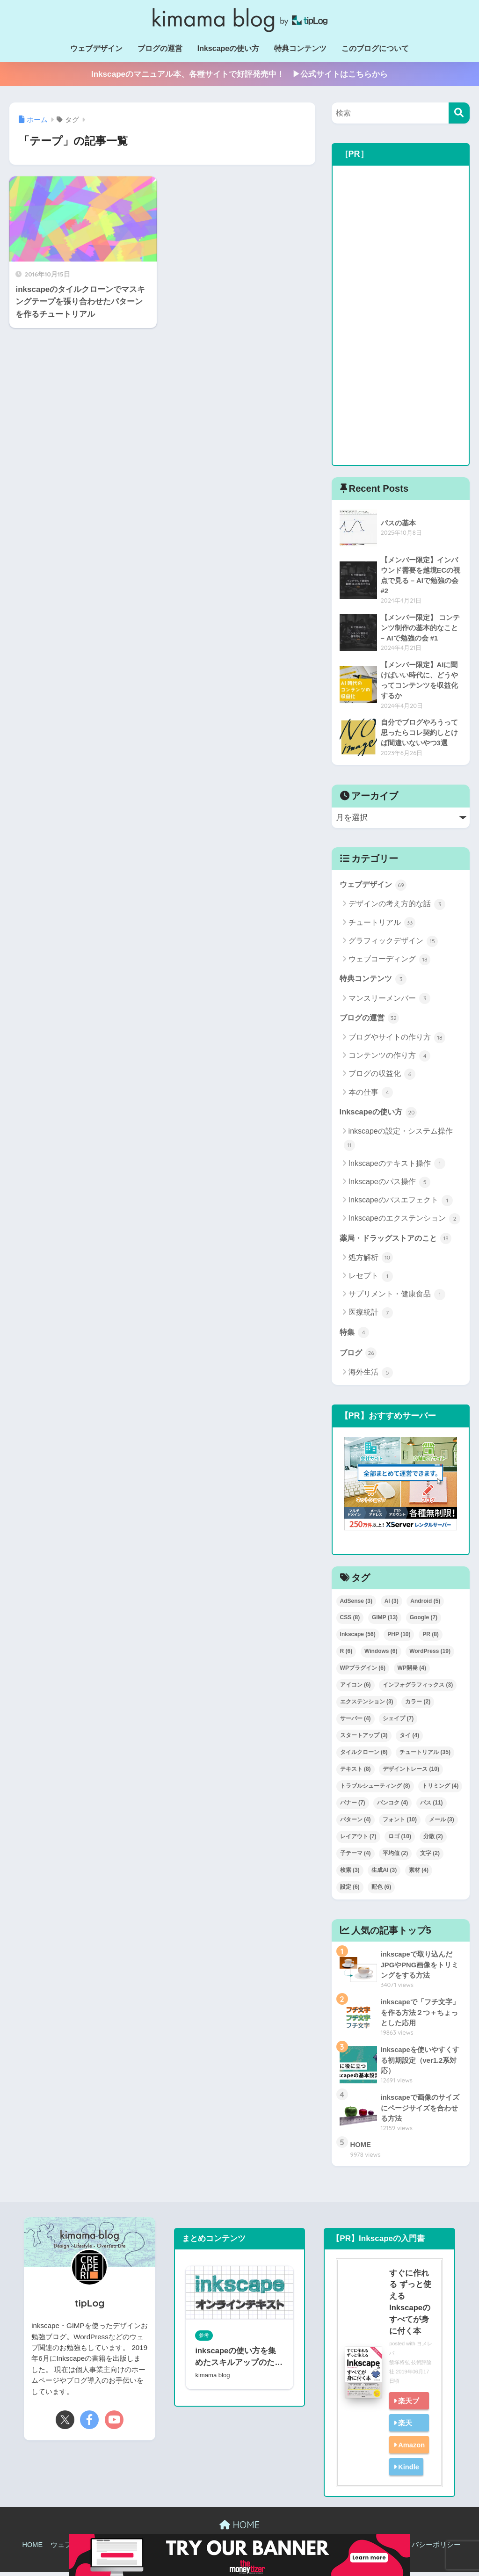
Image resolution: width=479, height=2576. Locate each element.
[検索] (459, 113)
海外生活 (370, 1376)
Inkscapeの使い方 (228, 48)
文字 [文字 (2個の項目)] (430, 1857)
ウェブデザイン (96, 48)
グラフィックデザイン (393, 943)
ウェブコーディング (389, 961)
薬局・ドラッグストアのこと (399, 1240)
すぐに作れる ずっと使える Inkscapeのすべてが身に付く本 (410, 2305)
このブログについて (375, 48)
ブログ (359, 1356)
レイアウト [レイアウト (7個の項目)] (358, 1840)
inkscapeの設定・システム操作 (398, 1142)
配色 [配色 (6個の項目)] (381, 1890)
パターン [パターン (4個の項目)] (355, 1823)
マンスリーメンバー (389, 1000)
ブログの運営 (160, 48)
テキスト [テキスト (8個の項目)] (355, 1772)
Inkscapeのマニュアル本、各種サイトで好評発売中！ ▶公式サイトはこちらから (239, 74)
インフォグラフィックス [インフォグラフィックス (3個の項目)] (418, 1688)
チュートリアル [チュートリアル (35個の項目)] (424, 1756)
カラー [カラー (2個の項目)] (417, 1705)
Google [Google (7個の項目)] (423, 1621)
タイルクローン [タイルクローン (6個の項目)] (364, 1756)
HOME (239, 2529)
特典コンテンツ (300, 48)
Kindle (408, 2470)
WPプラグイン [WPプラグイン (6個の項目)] (362, 1671)
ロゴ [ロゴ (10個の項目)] (399, 1840)
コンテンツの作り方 (389, 1058)
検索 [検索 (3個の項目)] (350, 1873)
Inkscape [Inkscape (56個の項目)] (358, 1638)
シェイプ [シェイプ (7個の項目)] (398, 1722)
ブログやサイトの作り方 (396, 1040)
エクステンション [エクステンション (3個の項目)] (366, 1705)
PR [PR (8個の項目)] (430, 1638)
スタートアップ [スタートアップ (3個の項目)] (364, 1739)
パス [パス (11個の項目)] (431, 1806)
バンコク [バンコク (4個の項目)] (392, 1806)
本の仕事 (370, 1095)
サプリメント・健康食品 (396, 1297)
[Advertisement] (400, 315)
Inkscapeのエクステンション (404, 1221)
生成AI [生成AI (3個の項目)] (384, 1873)
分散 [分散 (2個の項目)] (433, 1840)
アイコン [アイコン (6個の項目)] (355, 1688)
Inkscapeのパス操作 (389, 1185)
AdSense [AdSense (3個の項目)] (356, 1604)
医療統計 (370, 1316)
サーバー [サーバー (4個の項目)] (355, 1722)
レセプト (370, 1279)
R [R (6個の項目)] (346, 1655)
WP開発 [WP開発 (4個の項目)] (412, 1671)
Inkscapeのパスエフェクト (400, 1203)
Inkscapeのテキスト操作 (396, 1166)
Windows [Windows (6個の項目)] (381, 1655)
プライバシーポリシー (426, 2549)
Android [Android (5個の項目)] (425, 1604)
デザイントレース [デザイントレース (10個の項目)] (411, 1772)
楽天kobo (402, 2435)
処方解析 (370, 1260)
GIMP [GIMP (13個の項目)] (385, 1621)
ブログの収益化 (381, 1077)
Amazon (411, 2448)
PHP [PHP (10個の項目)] (398, 1638)
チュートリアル (381, 925)
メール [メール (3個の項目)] (441, 1823)
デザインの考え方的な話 (396, 906)
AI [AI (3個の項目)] (392, 1604)
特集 (355, 1335)
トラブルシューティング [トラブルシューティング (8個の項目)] (375, 1789)
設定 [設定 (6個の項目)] (350, 1890)
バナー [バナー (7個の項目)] (352, 1806)
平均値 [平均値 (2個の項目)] (395, 1857)
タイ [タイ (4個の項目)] (409, 1739)
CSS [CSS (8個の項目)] (350, 1621)
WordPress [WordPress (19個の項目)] (429, 1655)
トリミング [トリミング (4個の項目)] (440, 1789)
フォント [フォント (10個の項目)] (400, 1823)
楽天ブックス (406, 2413)
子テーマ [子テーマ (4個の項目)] (355, 1857)
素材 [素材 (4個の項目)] (418, 1873)
